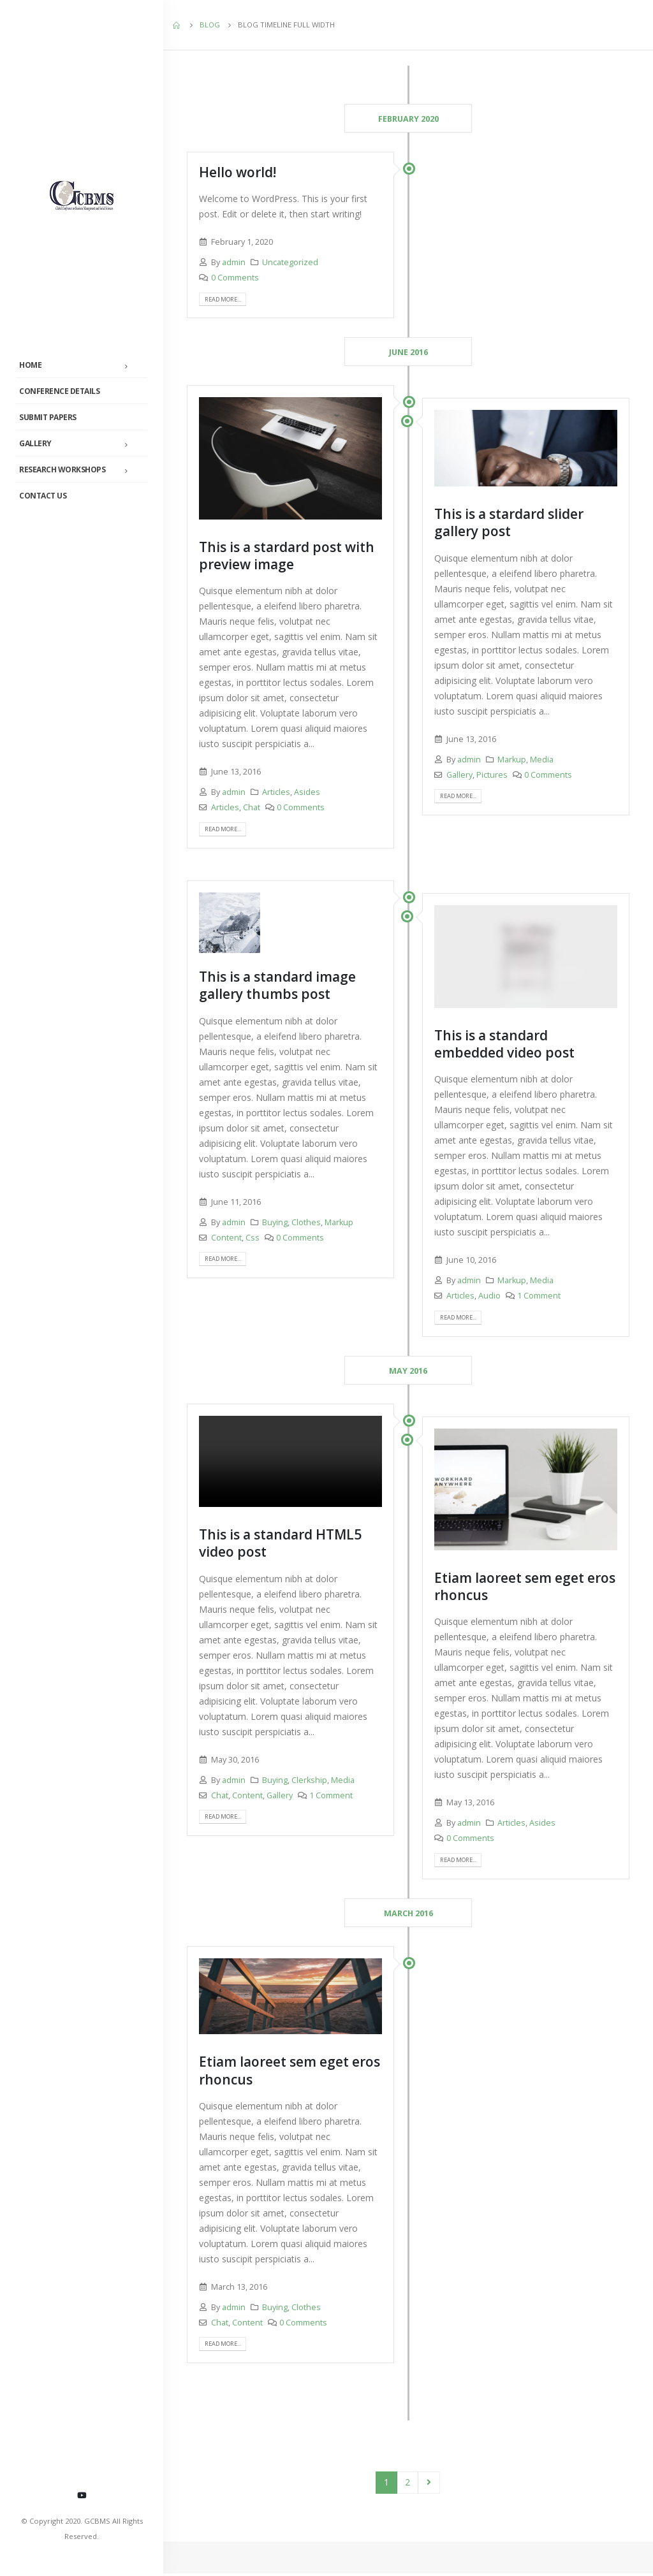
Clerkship (309, 1781)
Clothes (306, 1223)
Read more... (227, 299)
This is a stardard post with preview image (286, 556)
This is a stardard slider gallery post (508, 523)
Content (226, 1238)
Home (30, 365)
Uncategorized (290, 262)
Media (542, 759)
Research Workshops (62, 469)
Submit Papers (48, 417)
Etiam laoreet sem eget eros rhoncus (524, 1587)
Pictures (492, 774)
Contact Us (42, 495)
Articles (276, 792)
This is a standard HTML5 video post (280, 1544)
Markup (511, 759)
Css (253, 1238)
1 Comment (539, 1297)
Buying (275, 1223)
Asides (307, 792)
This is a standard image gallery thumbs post (277, 986)
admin (234, 262)
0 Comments (235, 277)
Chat (251, 808)
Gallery (35, 443)
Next (429, 2485)
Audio (489, 1297)
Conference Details (59, 391)
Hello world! (237, 172)
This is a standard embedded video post (504, 1044)
